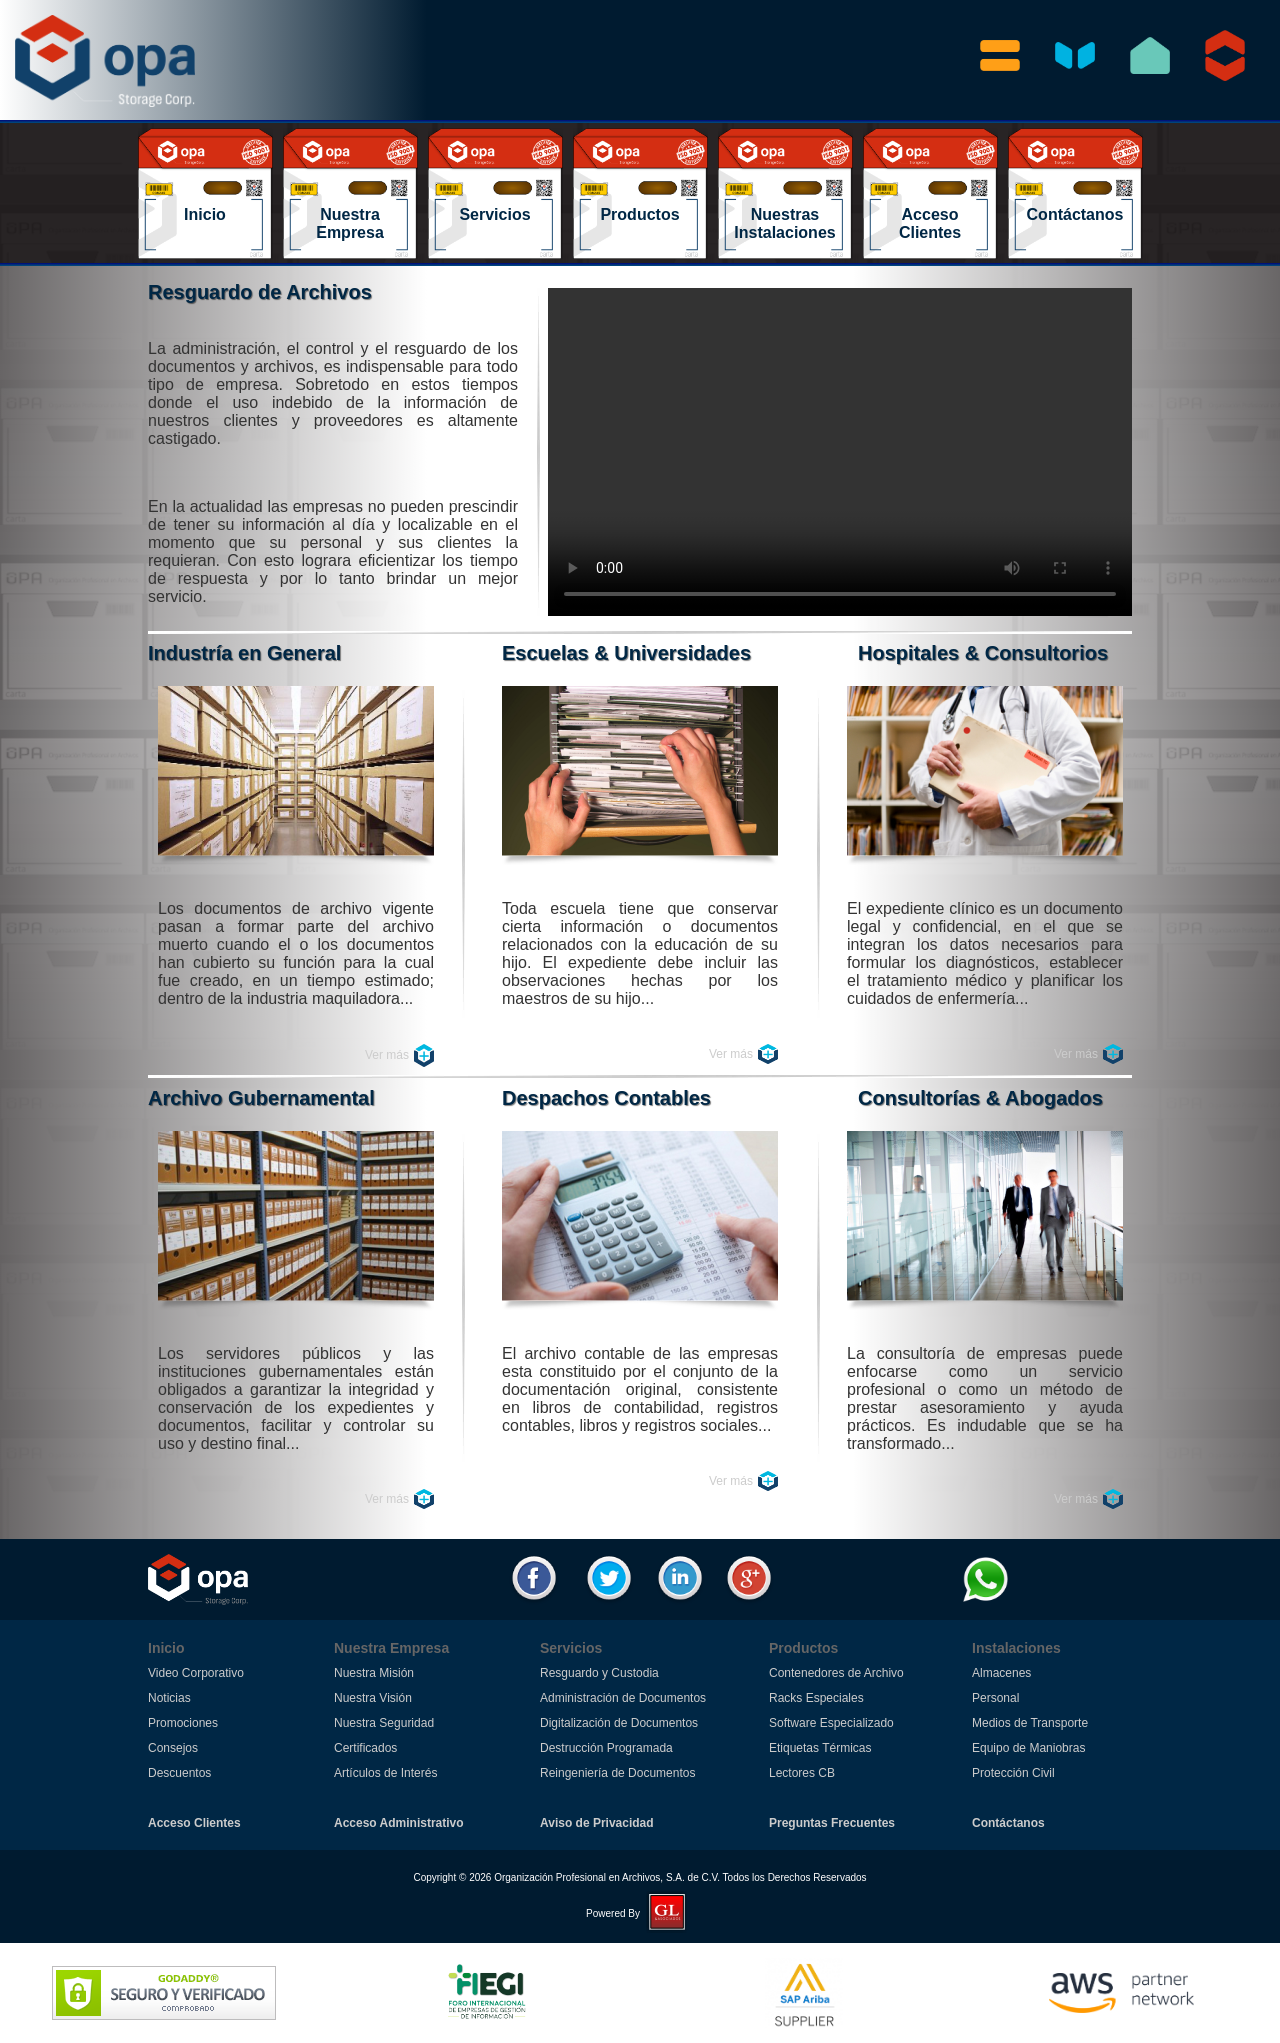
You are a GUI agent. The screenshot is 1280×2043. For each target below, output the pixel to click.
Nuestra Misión (374, 1673)
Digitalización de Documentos (619, 1723)
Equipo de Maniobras (1028, 1748)
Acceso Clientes (194, 1823)
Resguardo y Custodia (599, 1673)
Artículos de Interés (385, 1773)
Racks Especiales (816, 1698)
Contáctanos (1008, 1823)
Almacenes (1001, 1673)
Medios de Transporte (1030, 1723)
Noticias (169, 1698)
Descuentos (179, 1773)
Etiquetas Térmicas (820, 1748)
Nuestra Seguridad (384, 1723)
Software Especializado (831, 1723)
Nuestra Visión (373, 1698)
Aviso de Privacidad (597, 1823)
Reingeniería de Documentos (617, 1773)
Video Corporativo (196, 1673)
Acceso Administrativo (399, 1823)
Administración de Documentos (623, 1698)
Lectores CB (802, 1773)
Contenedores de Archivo (836, 1673)
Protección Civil (1013, 1773)
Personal (995, 1698)
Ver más (387, 1055)
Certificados (365, 1748)
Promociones (183, 1723)
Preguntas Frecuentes (832, 1823)
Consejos (173, 1748)
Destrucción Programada (606, 1748)
